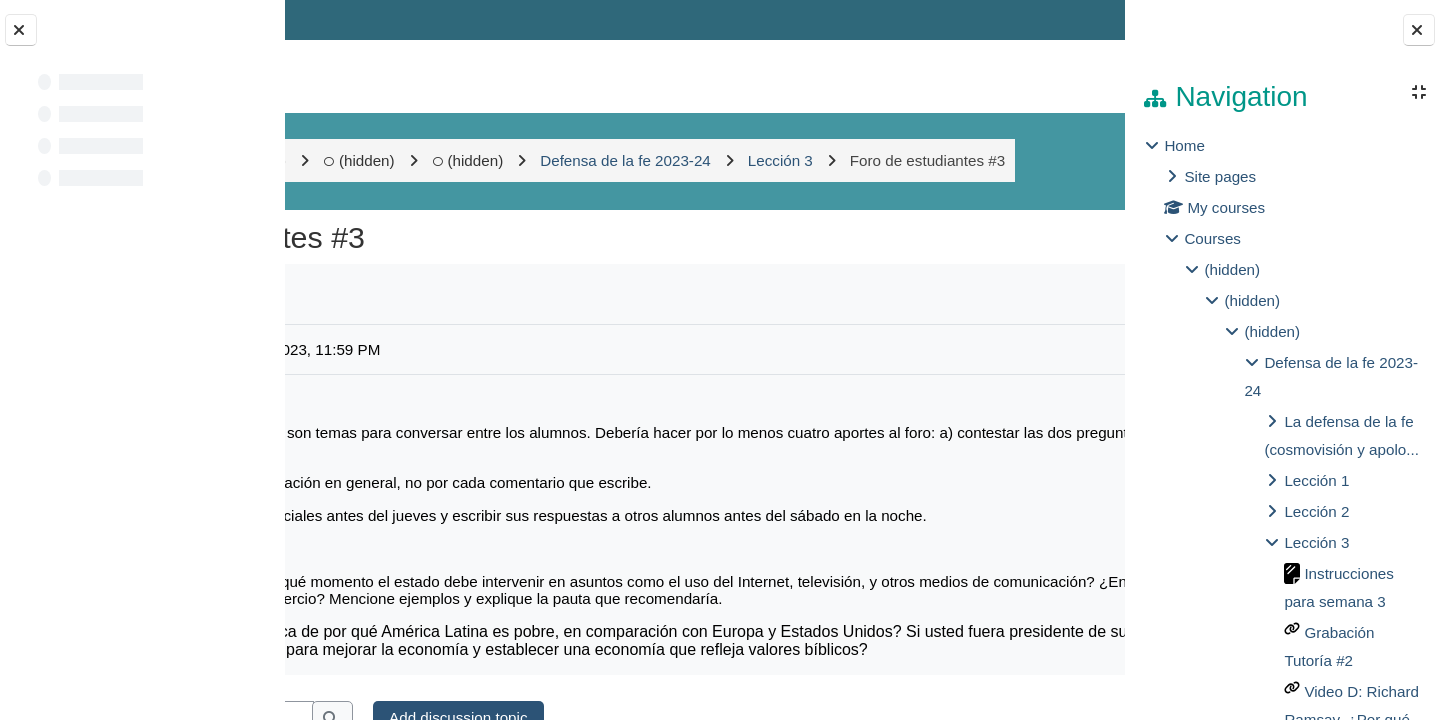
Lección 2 (1316, 511)
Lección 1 (1316, 480)
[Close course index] (21, 30)
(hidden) (510, 160)
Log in (1067, 19)
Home (1184, 145)
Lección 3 (1316, 542)
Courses (1212, 238)
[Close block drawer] (1419, 30)
